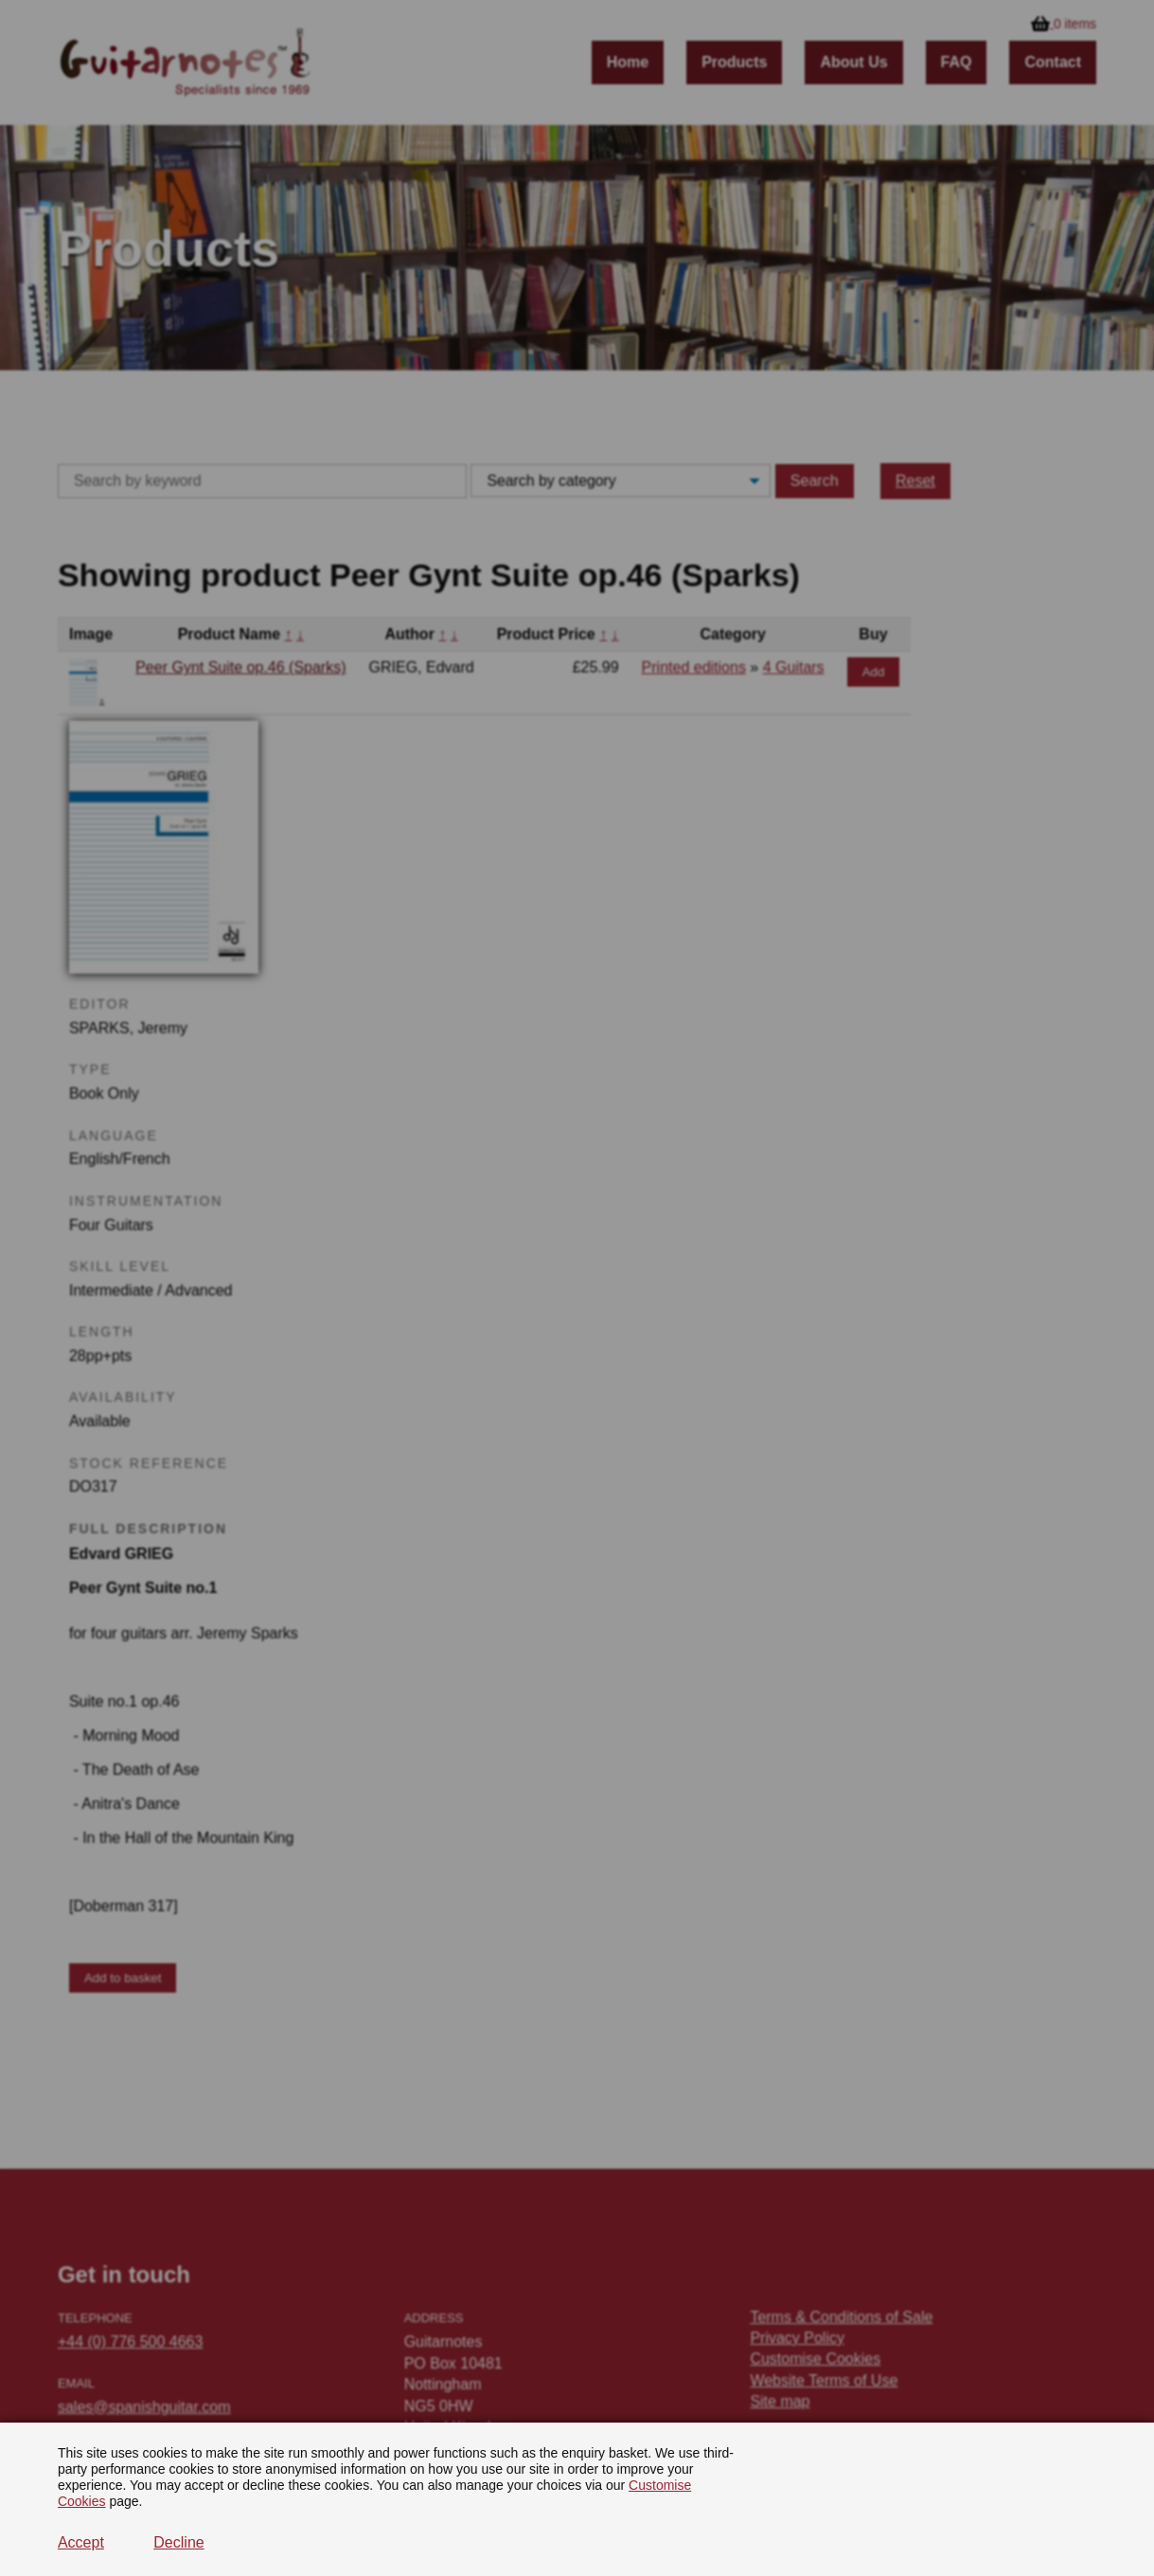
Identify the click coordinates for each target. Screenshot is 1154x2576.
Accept (81, 2542)
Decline (178, 2542)
